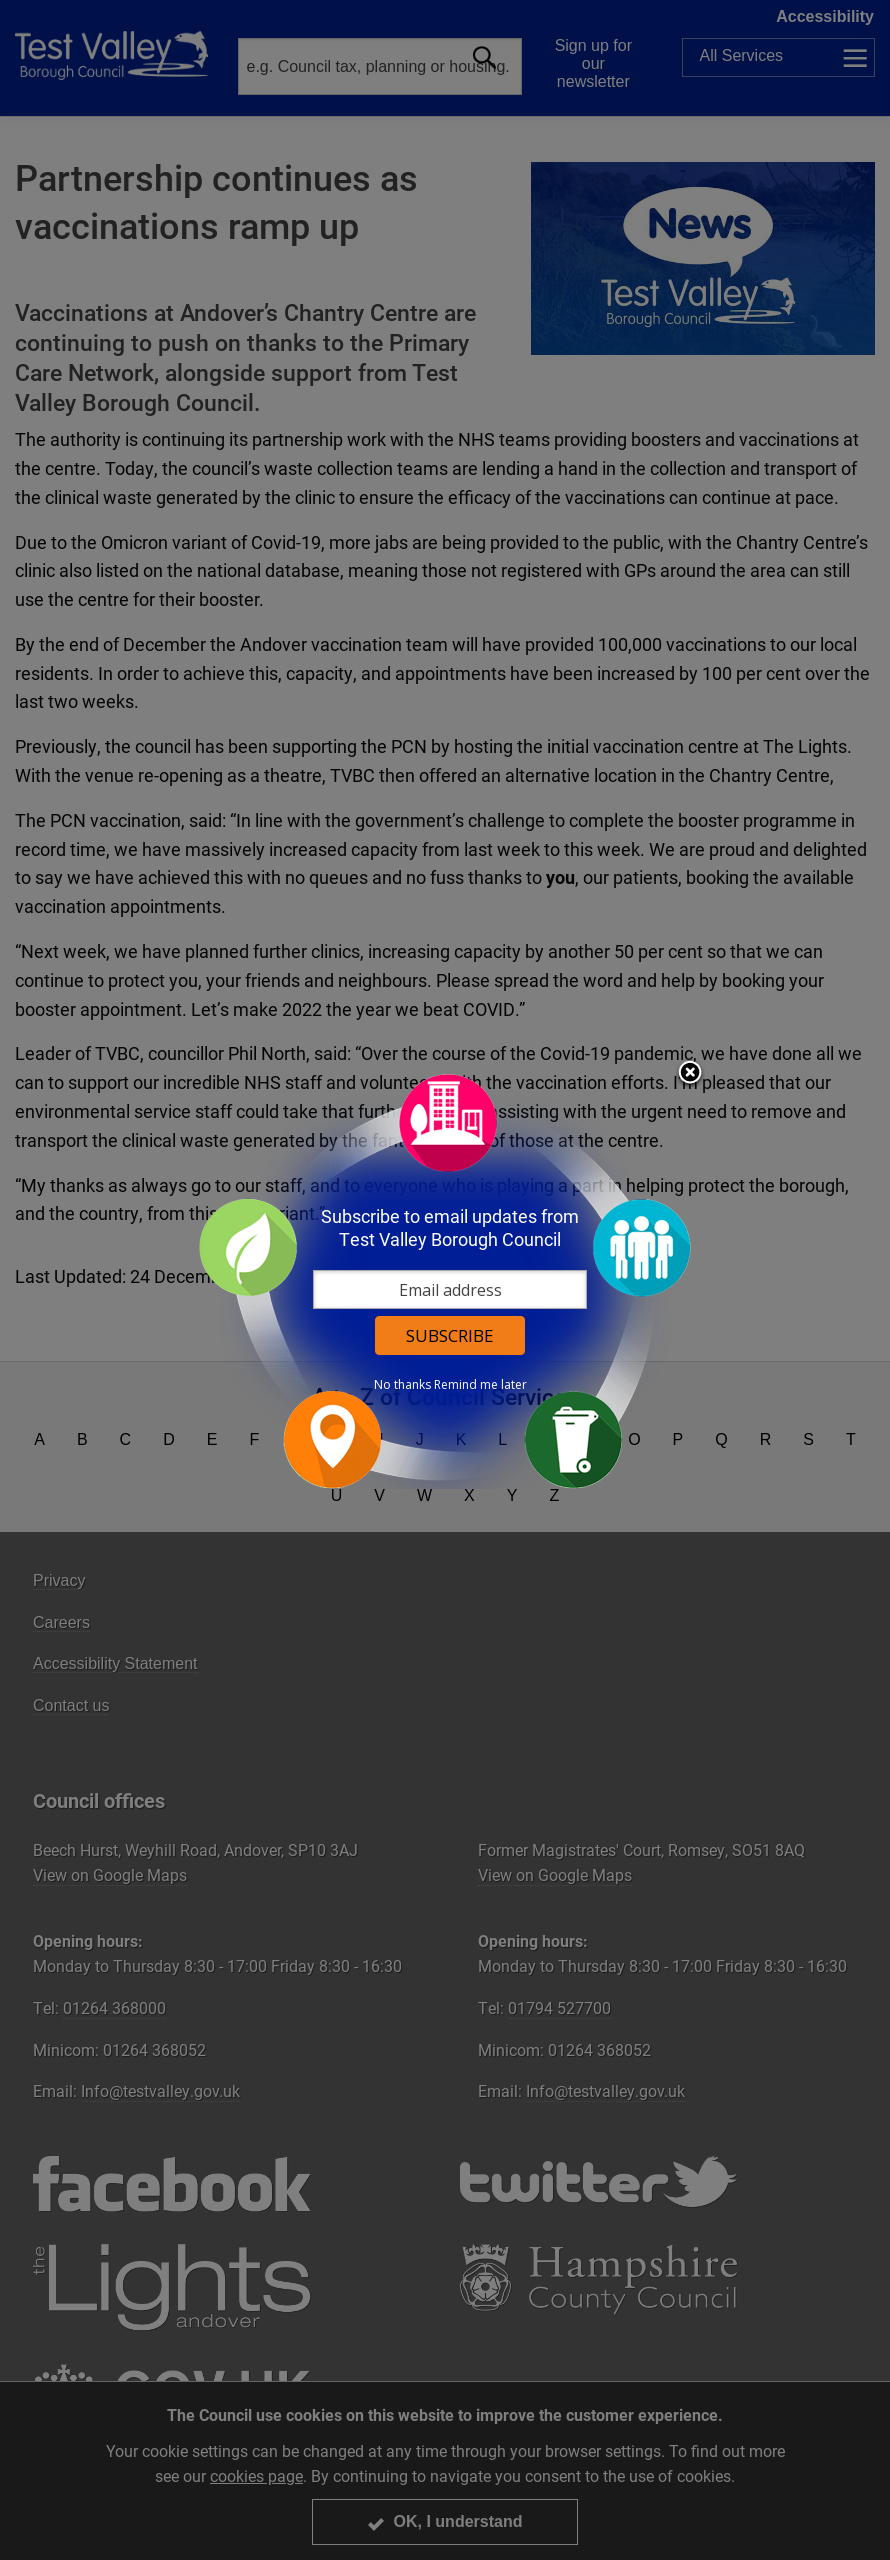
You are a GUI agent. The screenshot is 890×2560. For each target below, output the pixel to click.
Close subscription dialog (690, 1074)
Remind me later (480, 1385)
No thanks (402, 1385)
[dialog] (445, 1280)
